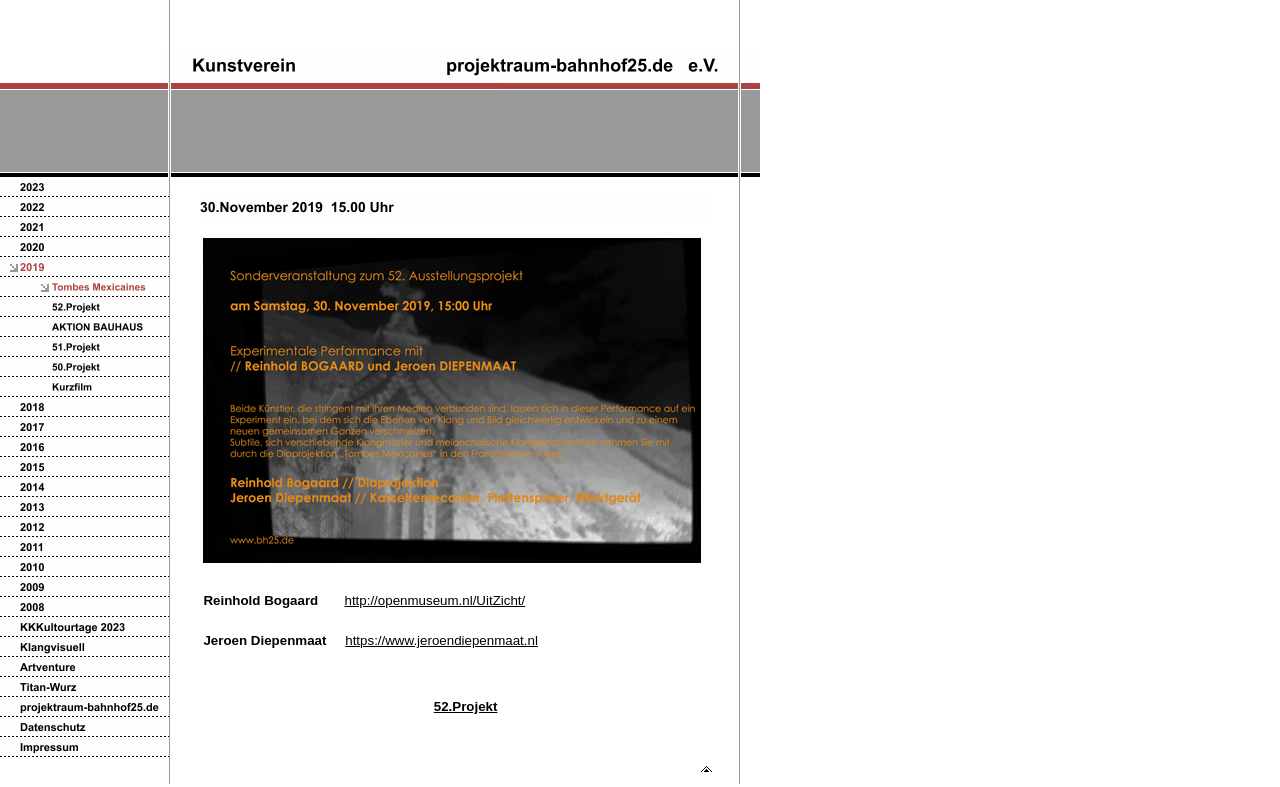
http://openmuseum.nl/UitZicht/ (434, 600)
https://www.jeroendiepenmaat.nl (441, 640)
